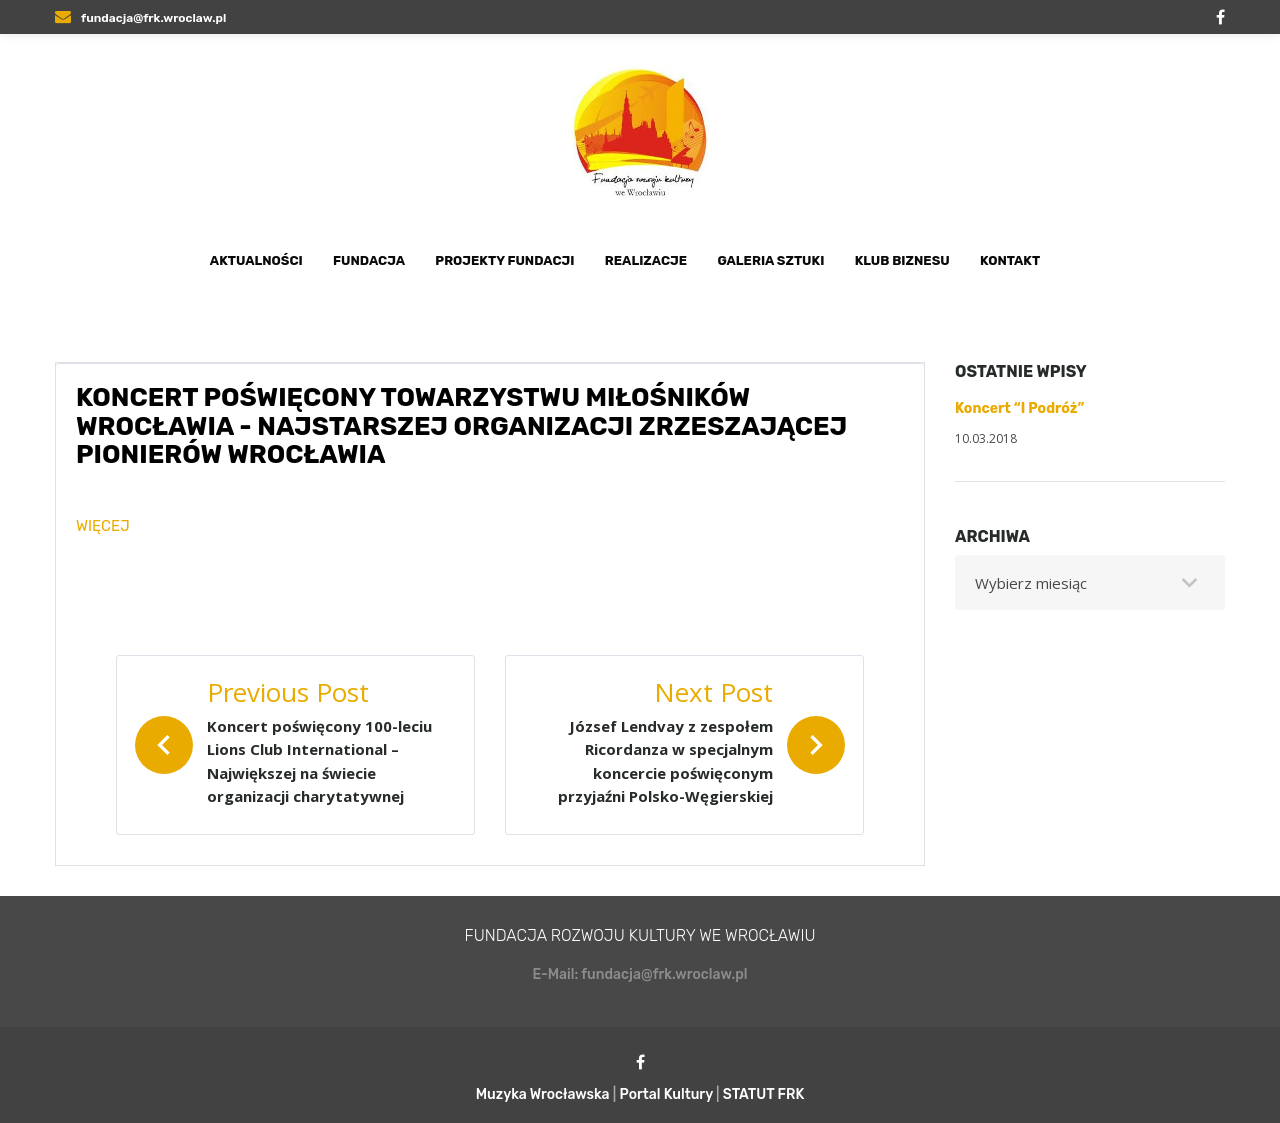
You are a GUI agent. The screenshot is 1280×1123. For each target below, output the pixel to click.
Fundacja (369, 260)
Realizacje (646, 260)
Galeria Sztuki (770, 260)
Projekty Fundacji (504, 260)
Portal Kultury (666, 1094)
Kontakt (1010, 260)
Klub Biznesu (902, 260)
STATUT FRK (764, 1094)
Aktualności (256, 260)
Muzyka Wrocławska (543, 1094)
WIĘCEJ (103, 526)
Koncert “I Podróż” (1019, 408)
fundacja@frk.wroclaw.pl (140, 18)
